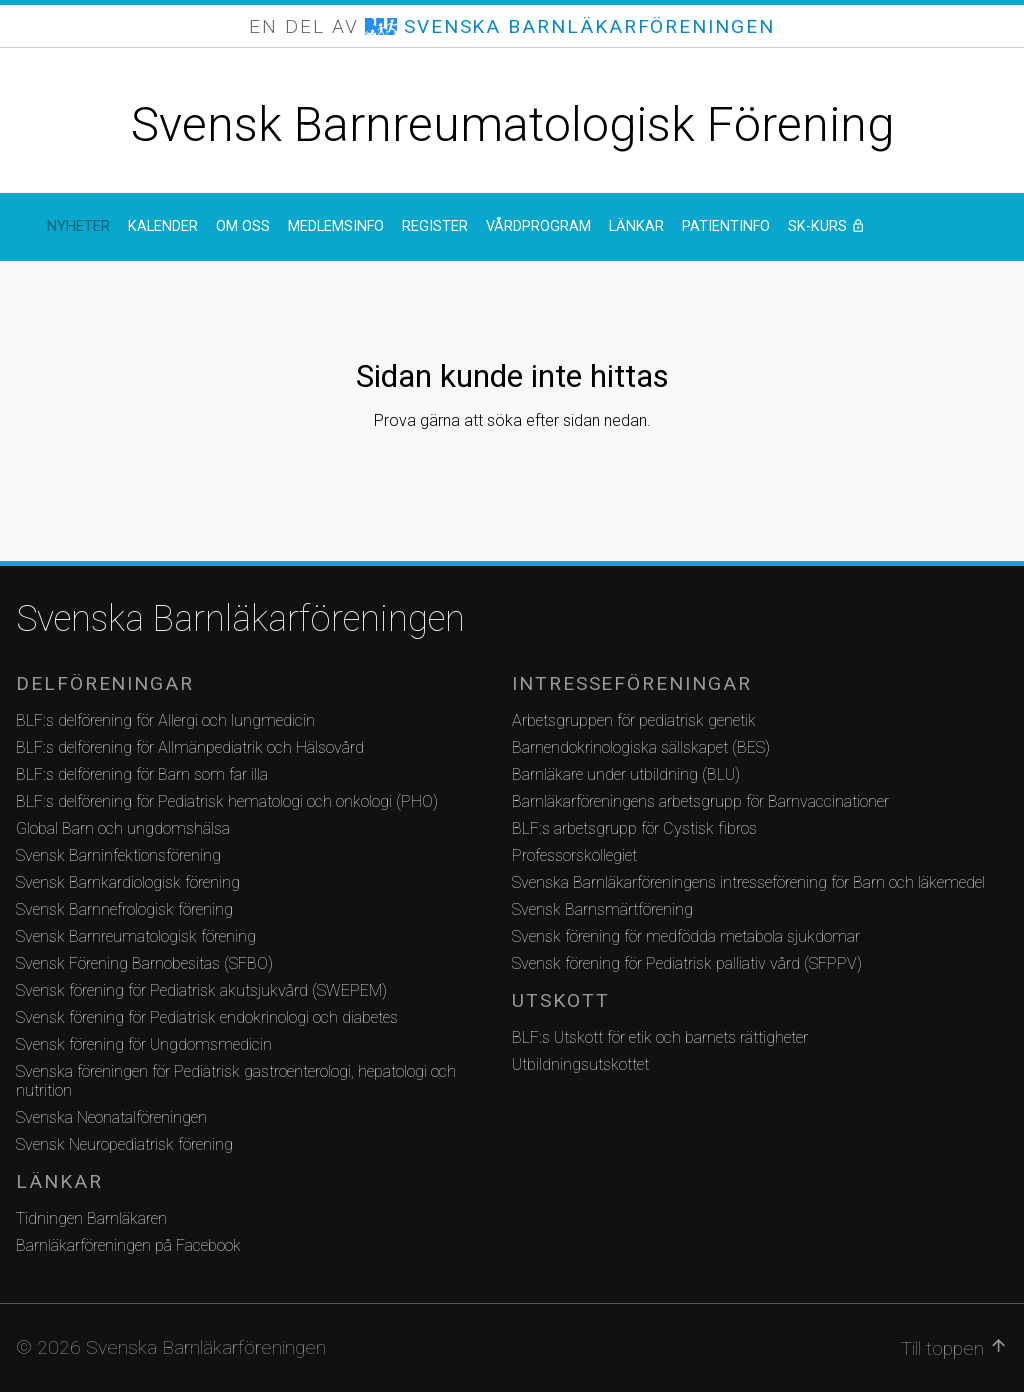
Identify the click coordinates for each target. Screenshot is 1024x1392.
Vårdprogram (538, 226)
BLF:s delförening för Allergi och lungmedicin (165, 720)
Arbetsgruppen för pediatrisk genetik (634, 720)
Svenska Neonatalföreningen (111, 1117)
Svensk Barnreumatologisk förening (136, 936)
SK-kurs (882, 226)
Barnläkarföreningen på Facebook (128, 1245)
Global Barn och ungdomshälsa (123, 828)
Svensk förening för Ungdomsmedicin (144, 1044)
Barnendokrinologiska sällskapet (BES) (641, 747)
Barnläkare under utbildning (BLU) (626, 774)
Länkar (636, 226)
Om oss (243, 226)
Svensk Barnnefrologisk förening (124, 909)
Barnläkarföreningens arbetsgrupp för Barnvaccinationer (700, 801)
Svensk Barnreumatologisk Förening (512, 124)
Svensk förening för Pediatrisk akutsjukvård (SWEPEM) (201, 990)
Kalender (163, 226)
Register (435, 226)
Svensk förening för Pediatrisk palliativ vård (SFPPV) (687, 963)
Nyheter (78, 226)
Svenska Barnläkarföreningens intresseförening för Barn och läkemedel (748, 882)
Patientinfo (726, 226)
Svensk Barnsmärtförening (602, 909)
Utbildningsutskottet (580, 1064)
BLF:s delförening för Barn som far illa (142, 774)
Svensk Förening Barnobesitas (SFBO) (144, 963)
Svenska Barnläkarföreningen (240, 619)
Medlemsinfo (336, 226)
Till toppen (954, 1348)
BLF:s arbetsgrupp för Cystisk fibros (634, 828)
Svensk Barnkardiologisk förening (128, 882)
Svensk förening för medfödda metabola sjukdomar (686, 936)
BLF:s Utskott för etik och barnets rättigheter (660, 1037)
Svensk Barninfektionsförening (118, 855)
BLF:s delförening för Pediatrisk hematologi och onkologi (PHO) (227, 801)
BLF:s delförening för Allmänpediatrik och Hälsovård (190, 747)
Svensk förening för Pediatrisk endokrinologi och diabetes (207, 1017)
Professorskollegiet (574, 855)
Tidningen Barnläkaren (91, 1218)
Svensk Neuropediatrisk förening (124, 1144)
